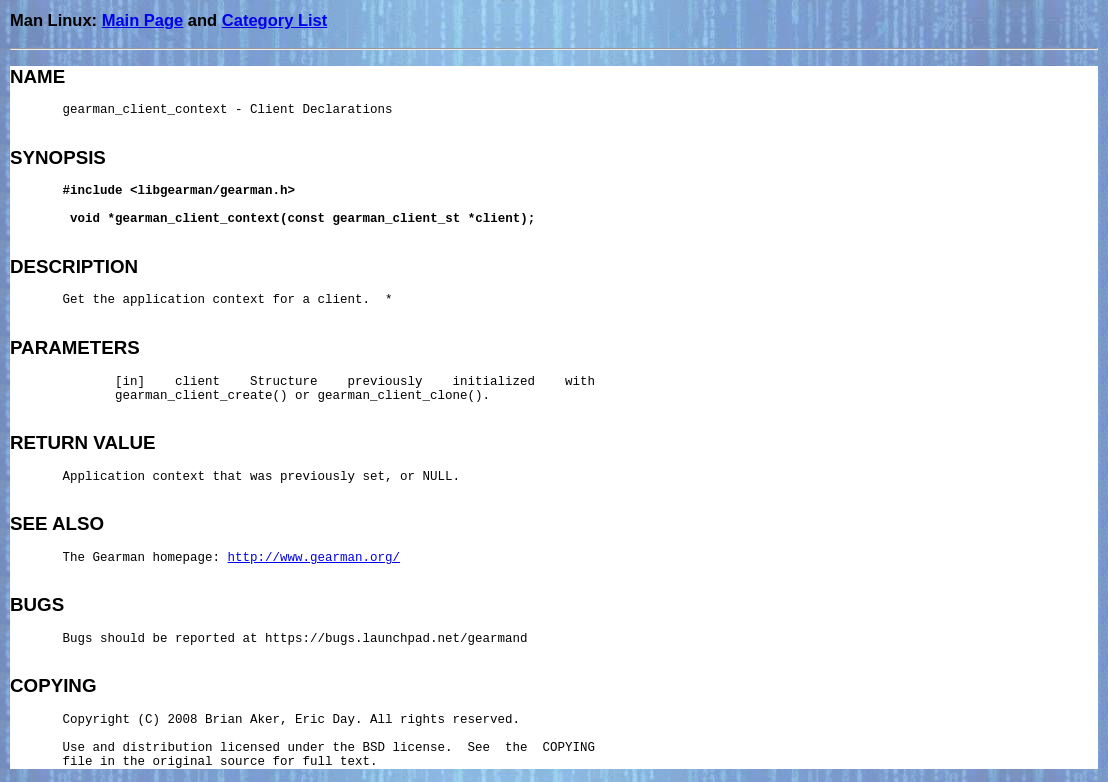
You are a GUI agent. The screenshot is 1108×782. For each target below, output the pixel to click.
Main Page (143, 20)
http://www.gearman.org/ (314, 558)
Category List (274, 20)
